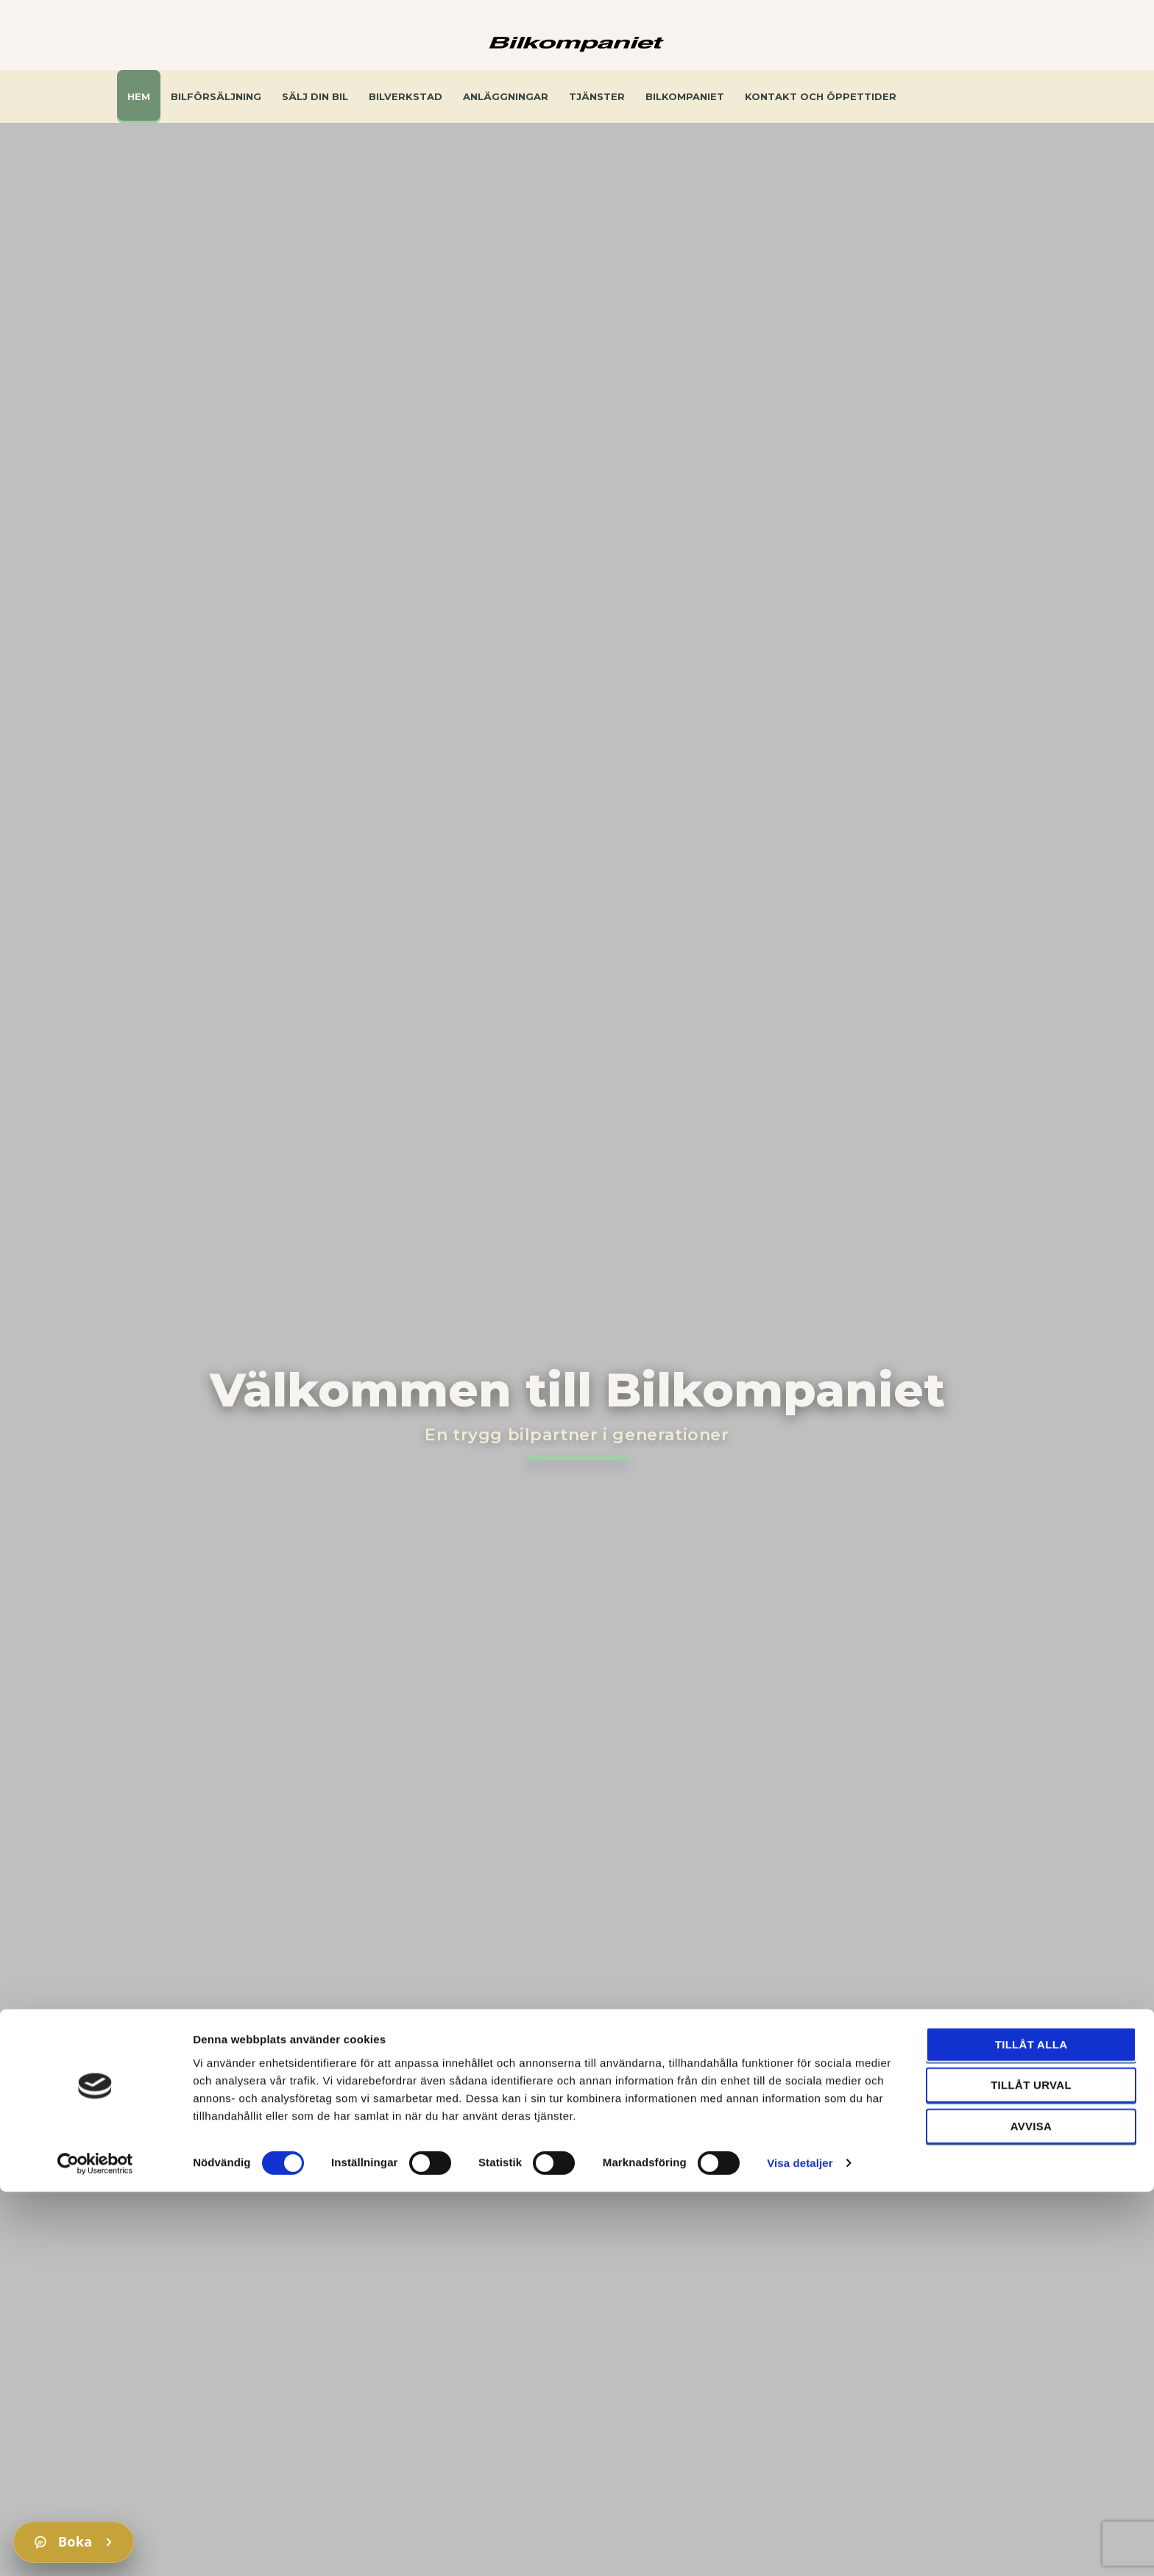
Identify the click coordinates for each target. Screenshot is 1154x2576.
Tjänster (597, 96)
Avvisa (1031, 2509)
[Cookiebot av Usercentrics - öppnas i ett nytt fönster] (95, 2547)
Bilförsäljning (216, 96)
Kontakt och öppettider (820, 96)
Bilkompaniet (684, 96)
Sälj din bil (315, 96)
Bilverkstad (405, 96)
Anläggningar (505, 96)
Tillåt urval (1031, 2469)
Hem (138, 96)
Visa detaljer (799, 2547)
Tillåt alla (1031, 2427)
